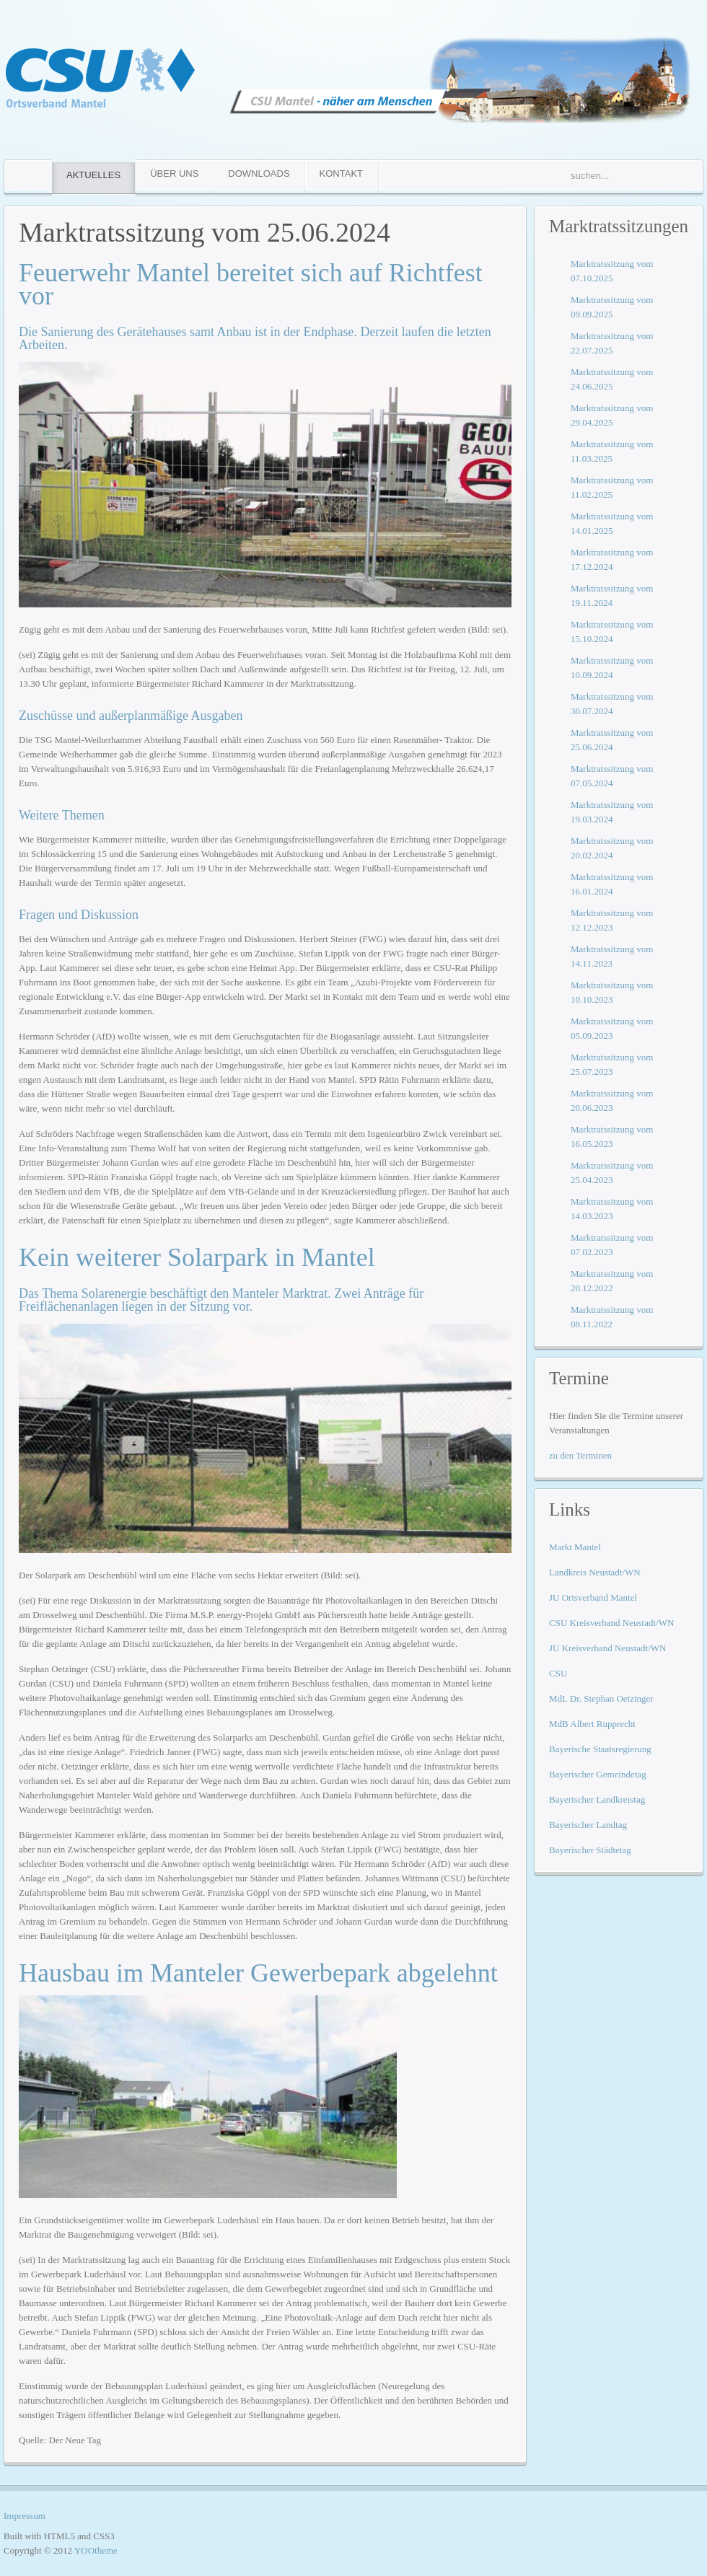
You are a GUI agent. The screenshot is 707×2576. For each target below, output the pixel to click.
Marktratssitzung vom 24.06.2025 (612, 379)
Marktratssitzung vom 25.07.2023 (612, 1064)
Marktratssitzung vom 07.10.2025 (612, 270)
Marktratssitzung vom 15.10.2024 (612, 631)
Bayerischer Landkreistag (597, 1799)
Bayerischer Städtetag (590, 1850)
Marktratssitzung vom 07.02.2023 (612, 1244)
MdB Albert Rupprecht (592, 1723)
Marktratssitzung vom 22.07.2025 (612, 343)
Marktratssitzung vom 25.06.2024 (204, 232)
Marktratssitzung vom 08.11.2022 (612, 1316)
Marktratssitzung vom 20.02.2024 (612, 848)
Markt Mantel (575, 1547)
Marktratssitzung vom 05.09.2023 (612, 1028)
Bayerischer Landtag (588, 1824)
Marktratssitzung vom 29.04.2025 (612, 415)
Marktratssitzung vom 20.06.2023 (612, 1100)
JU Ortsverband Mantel (593, 1597)
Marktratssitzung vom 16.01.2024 (612, 884)
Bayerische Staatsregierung (600, 1749)
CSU (558, 1673)
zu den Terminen (580, 1455)
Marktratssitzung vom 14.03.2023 (612, 1208)
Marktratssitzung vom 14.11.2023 (612, 956)
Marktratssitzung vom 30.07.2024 (612, 703)
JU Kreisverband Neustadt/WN (607, 1648)
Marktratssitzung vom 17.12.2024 (612, 559)
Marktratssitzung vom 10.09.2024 (612, 667)
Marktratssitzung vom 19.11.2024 (612, 595)
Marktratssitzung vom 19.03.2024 (612, 812)
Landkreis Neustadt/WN (595, 1572)
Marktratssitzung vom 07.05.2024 (612, 775)
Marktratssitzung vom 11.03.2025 (612, 451)
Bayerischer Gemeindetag (597, 1774)
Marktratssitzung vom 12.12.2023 (612, 920)
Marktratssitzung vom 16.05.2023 (612, 1136)
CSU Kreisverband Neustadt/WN (611, 1622)
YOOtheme (96, 2550)
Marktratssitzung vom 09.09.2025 (612, 307)
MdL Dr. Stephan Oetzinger (601, 1698)
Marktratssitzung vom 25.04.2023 (612, 1172)
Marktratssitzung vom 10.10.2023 (612, 992)
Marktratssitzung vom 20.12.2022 (612, 1280)
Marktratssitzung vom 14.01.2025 (612, 523)
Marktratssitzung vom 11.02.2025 (612, 487)
